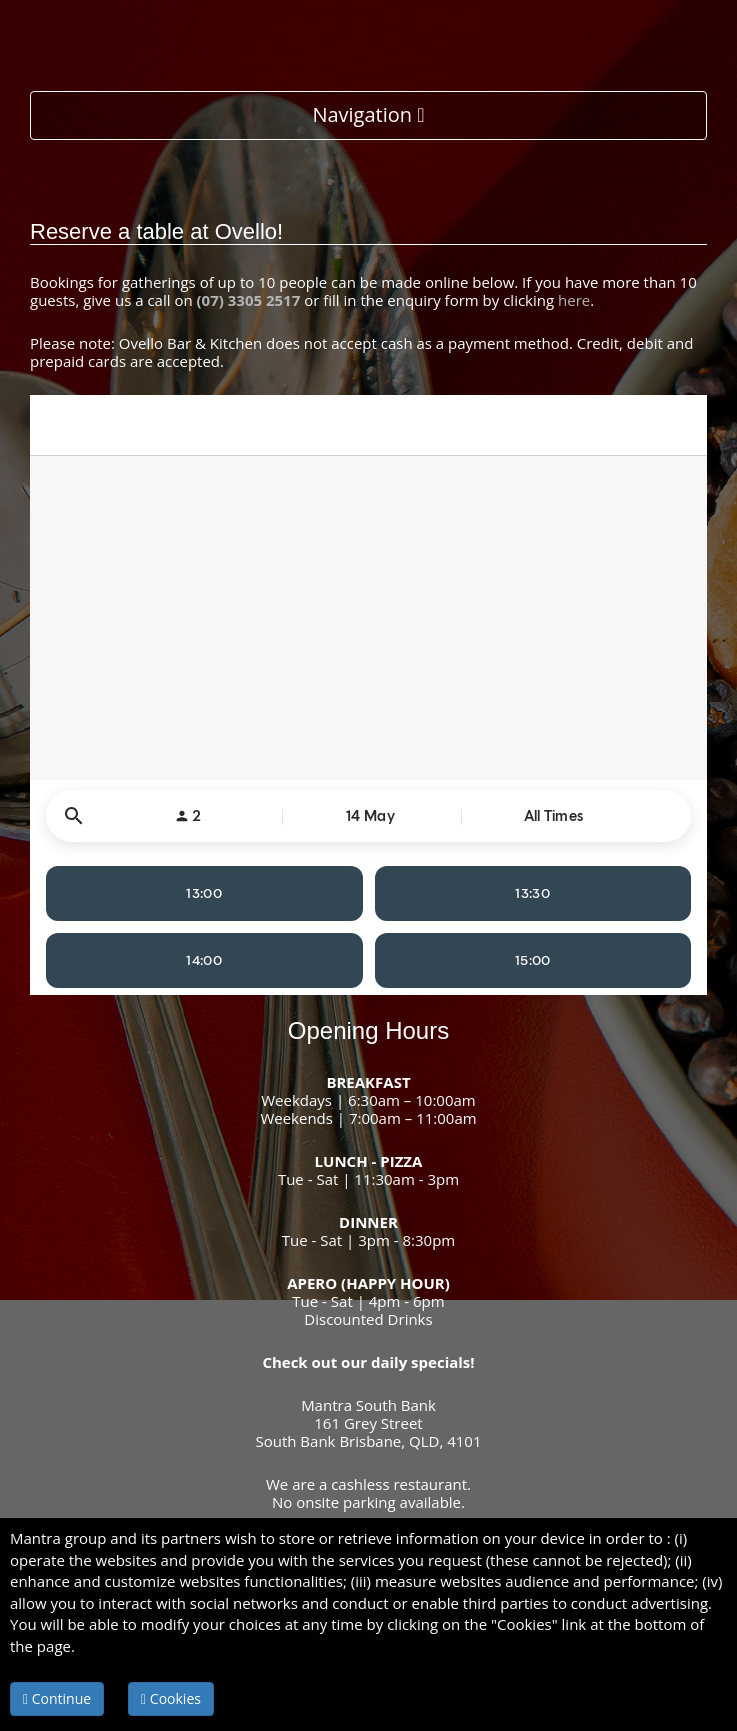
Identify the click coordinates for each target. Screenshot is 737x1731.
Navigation (368, 114)
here (574, 300)
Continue (57, 1698)
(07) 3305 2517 (249, 300)
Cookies (171, 1698)
